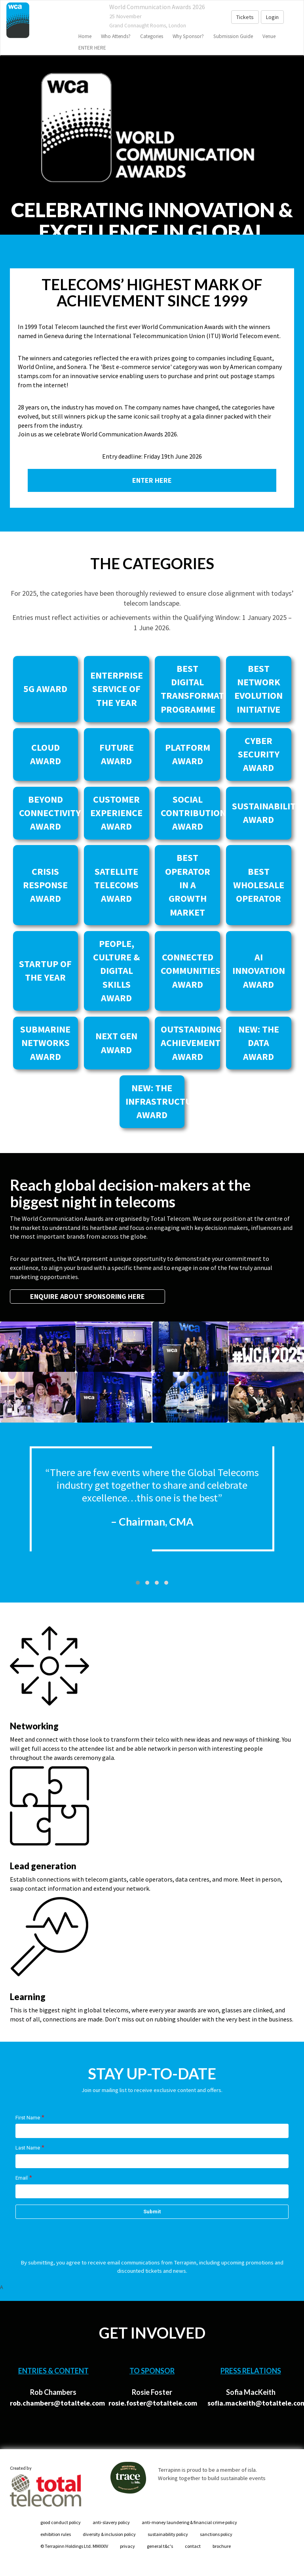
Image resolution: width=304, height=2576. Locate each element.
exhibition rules (55, 2534)
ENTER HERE (92, 47)
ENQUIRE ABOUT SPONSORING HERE (87, 1296)
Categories (151, 36)
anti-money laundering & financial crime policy (189, 2522)
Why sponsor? (188, 36)
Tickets (245, 17)
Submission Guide (233, 36)
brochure (222, 2546)
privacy (127, 2546)
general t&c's (160, 2546)
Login (272, 17)
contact (193, 2546)
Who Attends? (116, 36)
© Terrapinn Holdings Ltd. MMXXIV (74, 2546)
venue (269, 36)
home (84, 36)
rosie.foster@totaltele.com (152, 2403)
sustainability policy (168, 2534)
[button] (137, 1583)
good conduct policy (60, 2522)
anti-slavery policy (111, 2522)
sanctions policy (216, 2534)
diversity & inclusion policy (109, 2534)
